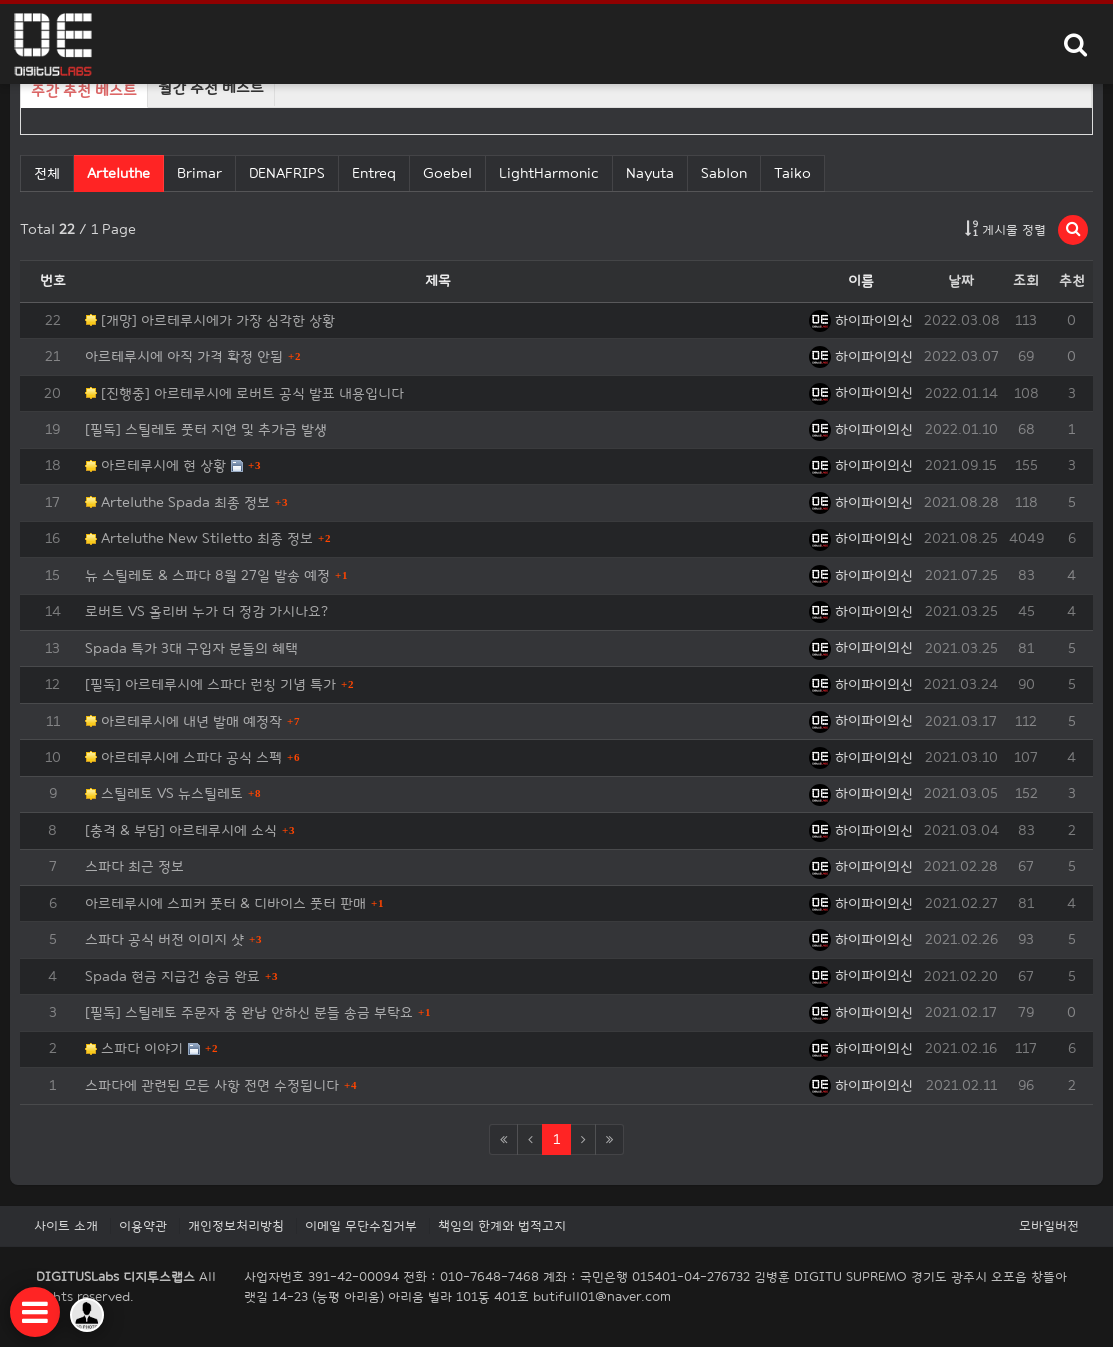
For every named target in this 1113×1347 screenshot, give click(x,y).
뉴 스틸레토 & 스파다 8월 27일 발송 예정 (207, 575)
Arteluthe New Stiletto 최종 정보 (199, 538)
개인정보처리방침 (236, 1226)
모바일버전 (1049, 1226)
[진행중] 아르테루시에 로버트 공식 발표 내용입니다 (244, 393)
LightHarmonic (549, 173)
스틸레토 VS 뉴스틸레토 (164, 793)
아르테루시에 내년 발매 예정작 (183, 721)
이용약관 (143, 1226)
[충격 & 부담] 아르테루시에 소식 (181, 830)
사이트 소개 (66, 1226)
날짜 (961, 280)
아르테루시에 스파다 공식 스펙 (183, 757)
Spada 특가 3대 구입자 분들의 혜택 (191, 648)
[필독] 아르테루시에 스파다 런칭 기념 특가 (210, 684)
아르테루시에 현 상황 (155, 465)
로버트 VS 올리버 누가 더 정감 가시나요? (206, 611)
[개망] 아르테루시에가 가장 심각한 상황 (210, 320)
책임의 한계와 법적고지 (502, 1226)
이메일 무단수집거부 (361, 1226)
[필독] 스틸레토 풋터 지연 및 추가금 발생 (206, 429)
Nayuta (650, 173)
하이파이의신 (861, 320)
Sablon (724, 173)
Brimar (199, 173)
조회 (1026, 280)
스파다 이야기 (134, 1048)
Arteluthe (118, 172)
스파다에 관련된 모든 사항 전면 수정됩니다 (212, 1085)
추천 (1072, 280)
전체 (47, 173)
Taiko (792, 173)
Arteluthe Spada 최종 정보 (177, 502)
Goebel (447, 173)
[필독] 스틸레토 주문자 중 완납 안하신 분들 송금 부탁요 (249, 1012)
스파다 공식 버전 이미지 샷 (164, 939)
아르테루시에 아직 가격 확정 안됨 (184, 356)
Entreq (374, 173)
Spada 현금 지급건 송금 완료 (172, 976)
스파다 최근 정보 (134, 866)
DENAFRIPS (287, 173)
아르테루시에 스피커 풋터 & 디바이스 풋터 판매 (225, 903)
